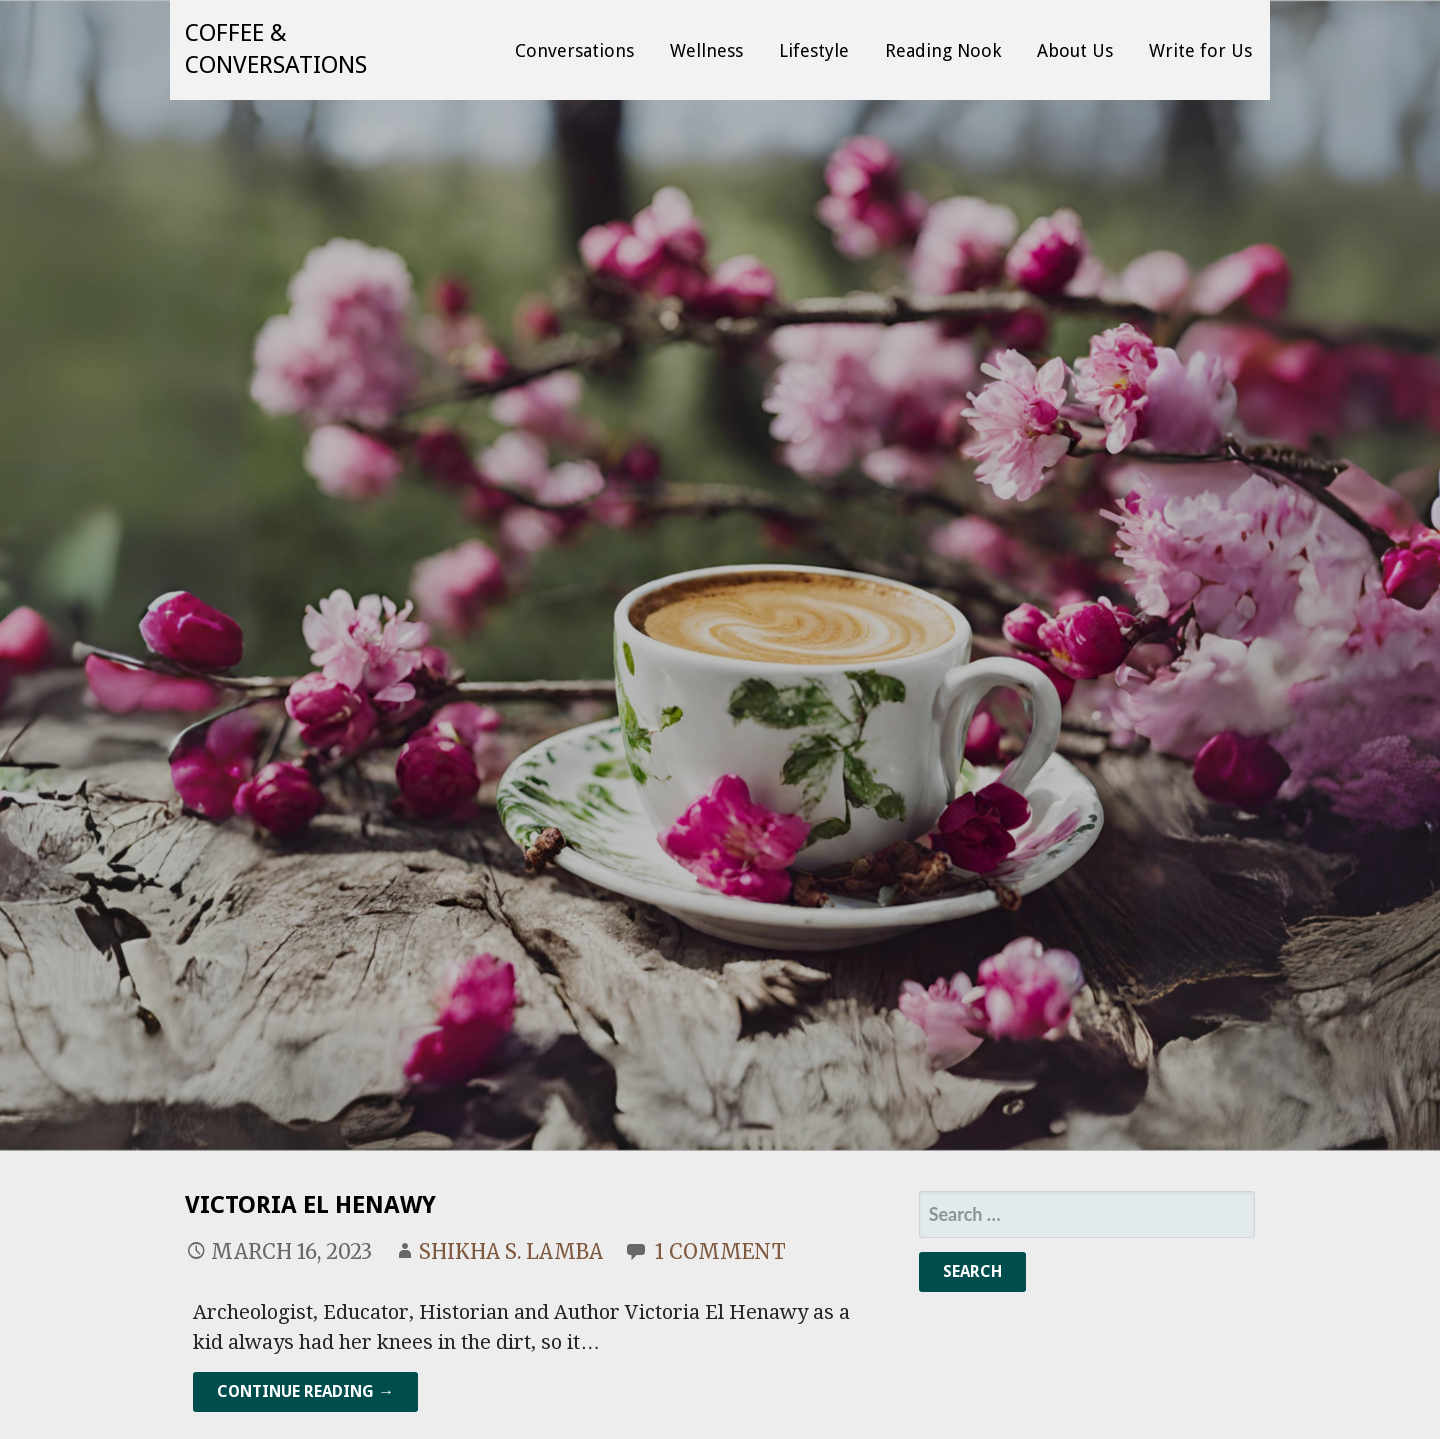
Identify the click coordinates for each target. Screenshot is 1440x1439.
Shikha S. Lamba (511, 1251)
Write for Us (1200, 50)
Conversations (574, 50)
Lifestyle (814, 50)
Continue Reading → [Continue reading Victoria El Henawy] (305, 1391)
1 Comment (720, 1251)
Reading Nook (943, 50)
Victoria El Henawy (310, 1205)
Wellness (706, 50)
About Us (1075, 50)
